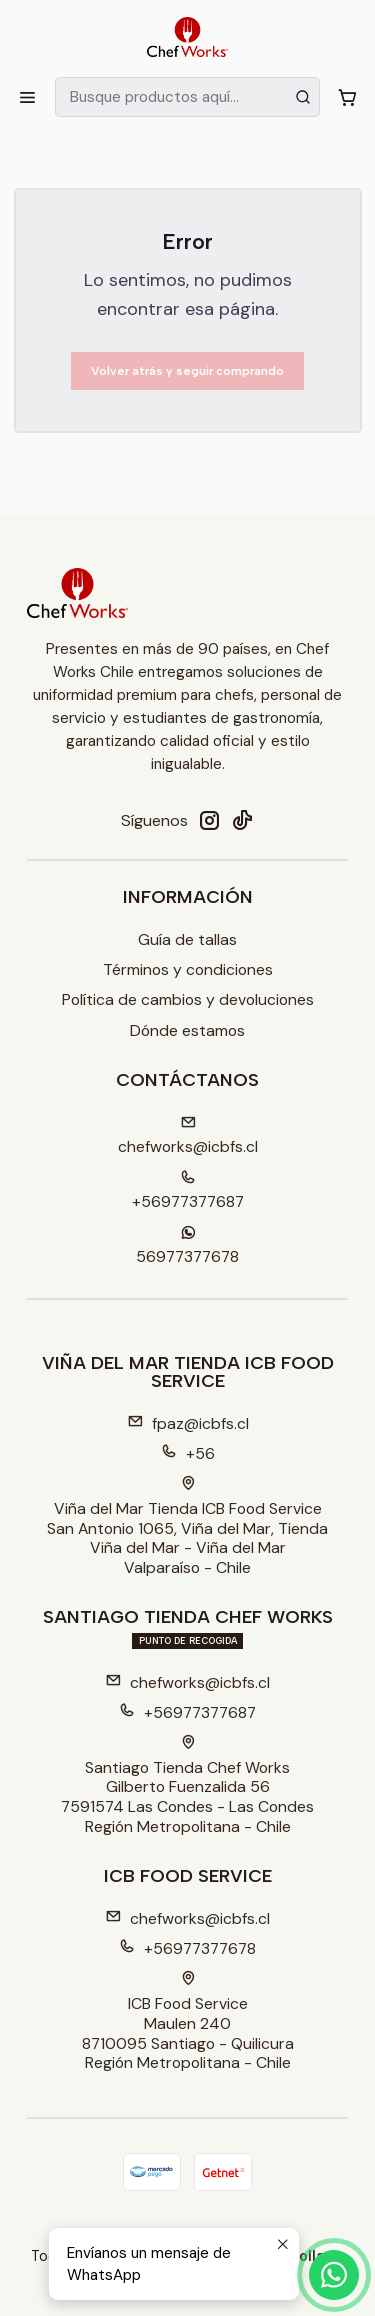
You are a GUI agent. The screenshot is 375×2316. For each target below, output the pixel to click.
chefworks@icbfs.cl (187, 1682)
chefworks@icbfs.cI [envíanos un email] (188, 1136)
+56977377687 (187, 1712)
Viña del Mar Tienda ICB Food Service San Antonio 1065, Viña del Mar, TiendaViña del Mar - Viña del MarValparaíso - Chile (187, 1527)
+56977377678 (187, 1948)
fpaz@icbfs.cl (188, 1423)
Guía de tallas (187, 939)
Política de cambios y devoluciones (188, 999)
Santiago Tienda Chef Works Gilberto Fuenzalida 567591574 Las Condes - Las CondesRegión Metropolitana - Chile (187, 1786)
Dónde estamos (187, 1030)
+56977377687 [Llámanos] (188, 1191)
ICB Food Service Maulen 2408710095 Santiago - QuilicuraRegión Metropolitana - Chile (188, 2022)
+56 (188, 1453)
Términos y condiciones (188, 969)
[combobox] (187, 97)
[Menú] (28, 97)
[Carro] (347, 97)
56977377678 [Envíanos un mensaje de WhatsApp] (187, 1246)
